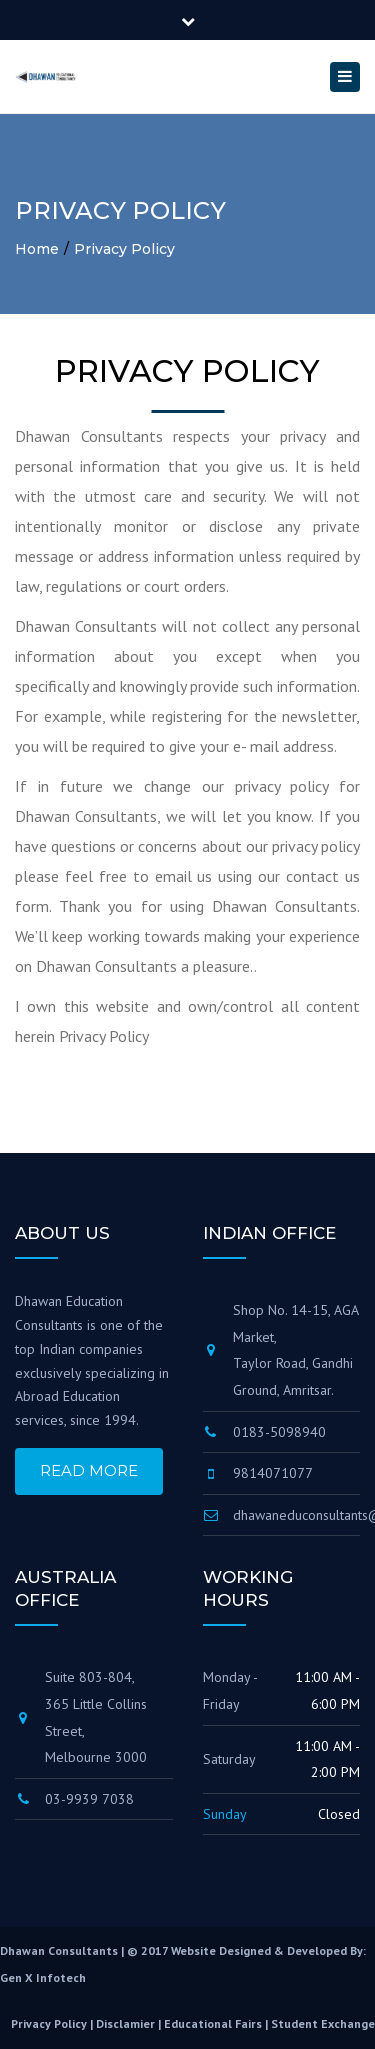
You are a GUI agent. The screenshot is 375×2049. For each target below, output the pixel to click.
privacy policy (49, 2023)
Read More (89, 1470)
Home (37, 249)
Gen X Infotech (43, 1977)
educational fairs (213, 2023)
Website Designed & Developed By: (268, 1950)
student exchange (323, 2023)
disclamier (125, 2023)
